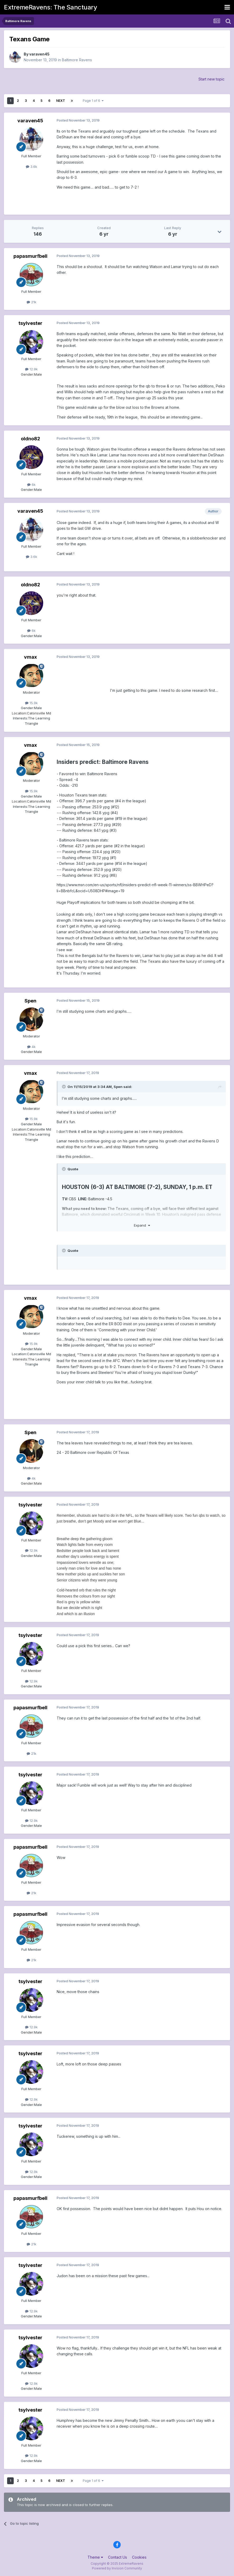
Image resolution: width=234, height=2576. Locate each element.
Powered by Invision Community (117, 2568)
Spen (30, 1001)
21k (31, 302)
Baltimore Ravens (77, 60)
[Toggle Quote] (64, 1087)
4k (31, 1047)
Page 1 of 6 (93, 101)
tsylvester (30, 323)
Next (60, 101)
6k (31, 484)
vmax (30, 657)
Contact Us (117, 2557)
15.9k (31, 703)
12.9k (31, 369)
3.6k (31, 166)
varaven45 (39, 54)
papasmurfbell (30, 256)
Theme (95, 2557)
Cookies (139, 2557)
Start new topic (211, 79)
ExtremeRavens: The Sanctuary (50, 7)
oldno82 (30, 438)
